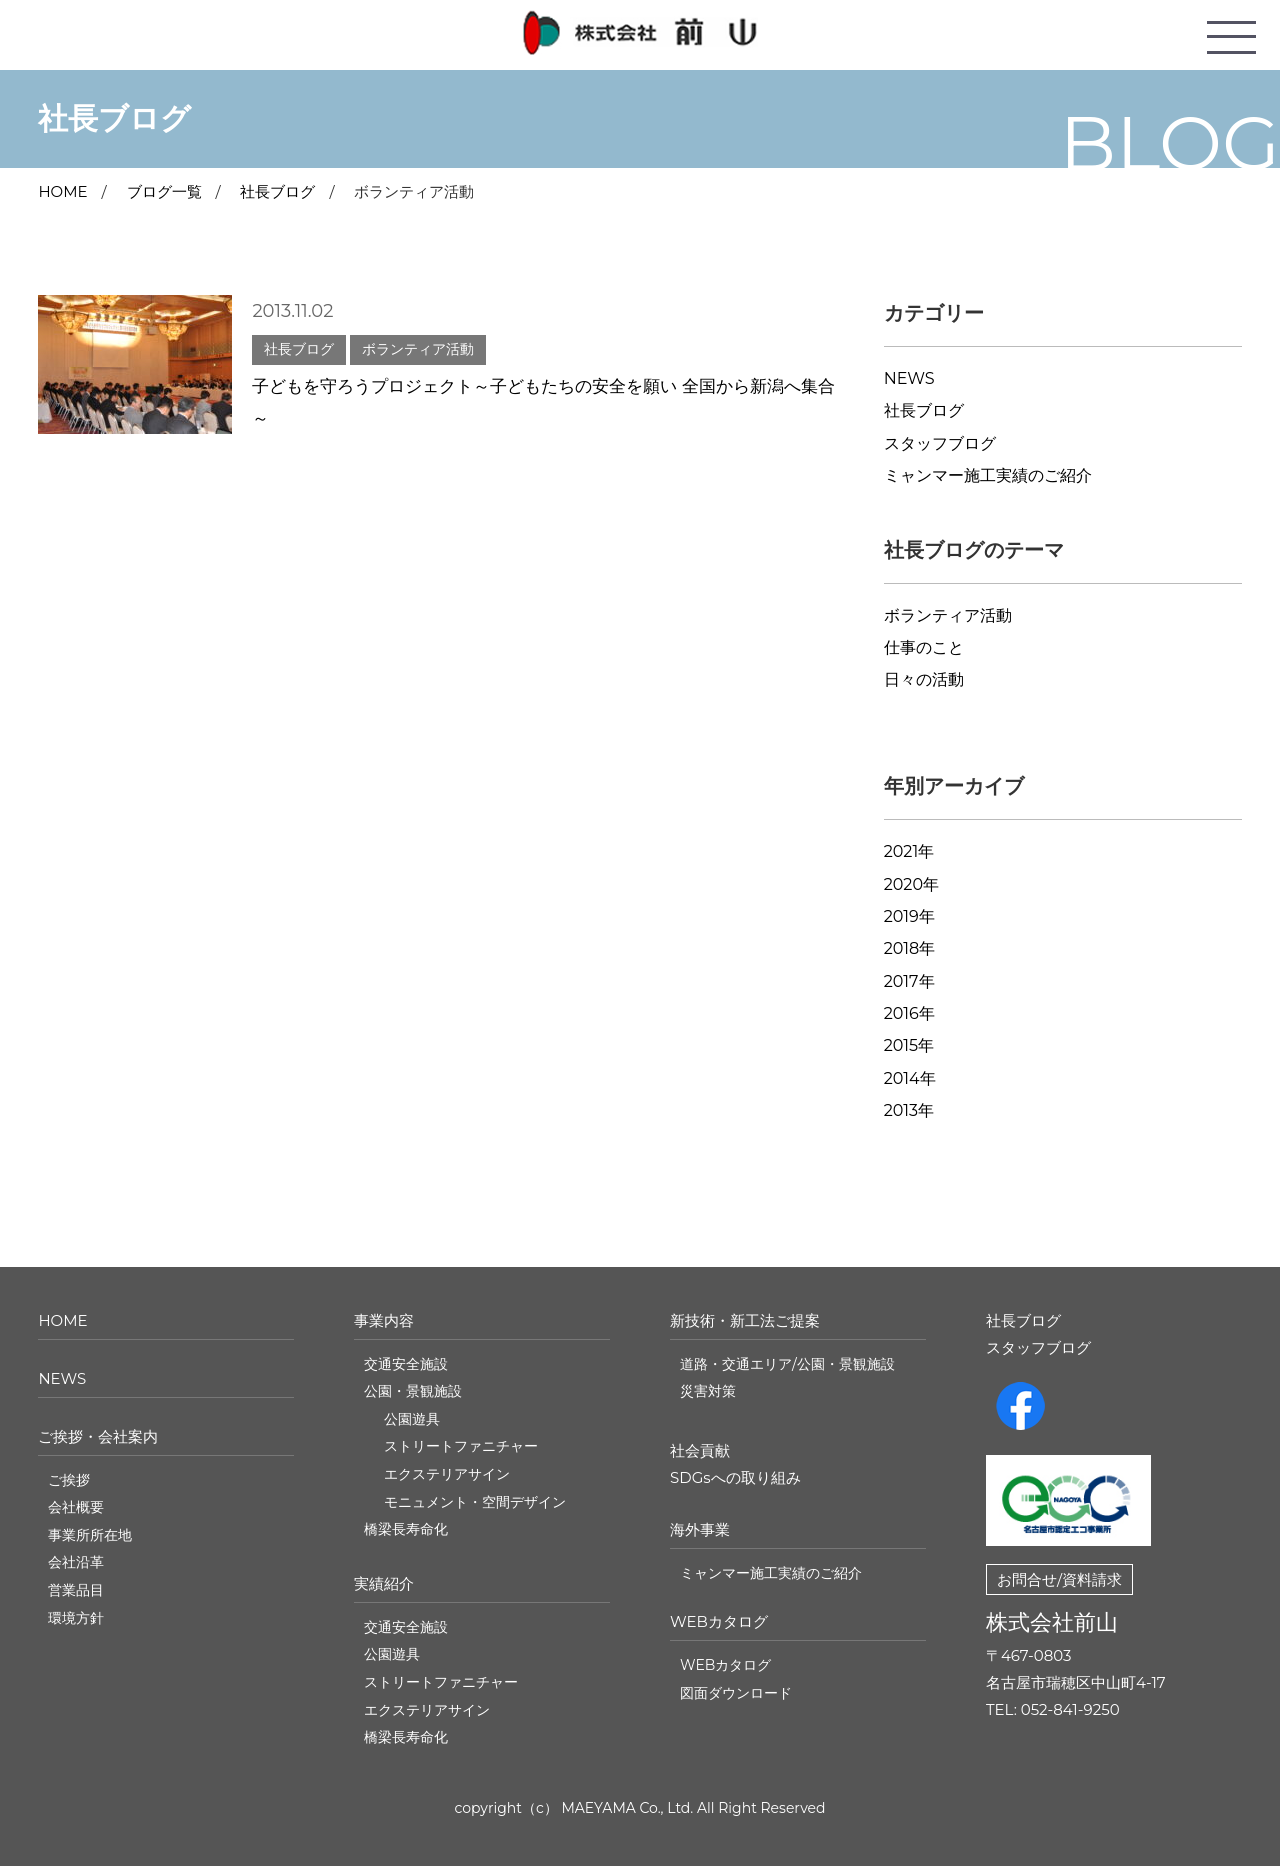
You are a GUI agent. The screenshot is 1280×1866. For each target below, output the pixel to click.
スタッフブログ (940, 443)
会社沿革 (76, 1562)
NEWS (909, 378)
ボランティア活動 (948, 615)
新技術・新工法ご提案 (745, 1320)
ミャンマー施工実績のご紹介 (988, 475)
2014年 (910, 1078)
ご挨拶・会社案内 (98, 1436)
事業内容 (384, 1320)
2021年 (909, 851)
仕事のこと (924, 647)
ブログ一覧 (164, 191)
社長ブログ (277, 191)
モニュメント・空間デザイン (475, 1502)
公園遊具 (412, 1419)
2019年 (909, 916)
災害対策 (708, 1391)
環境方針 (76, 1618)
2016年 (909, 1013)
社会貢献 (700, 1450)
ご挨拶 (69, 1480)
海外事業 (700, 1529)
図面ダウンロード (736, 1693)
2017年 (909, 981)
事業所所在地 (90, 1535)
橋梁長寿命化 (406, 1529)
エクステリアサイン (447, 1474)
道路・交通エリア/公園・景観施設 (787, 1364)
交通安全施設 (406, 1364)
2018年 (910, 948)
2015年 (909, 1045)
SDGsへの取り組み (735, 1477)
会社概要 (76, 1507)
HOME (62, 1320)
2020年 (911, 884)
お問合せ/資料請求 (1059, 1579)
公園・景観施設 (413, 1391)
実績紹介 (384, 1583)
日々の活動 (924, 679)
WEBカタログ (719, 1621)
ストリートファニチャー (461, 1446)
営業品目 (76, 1590)
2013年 (909, 1110)
